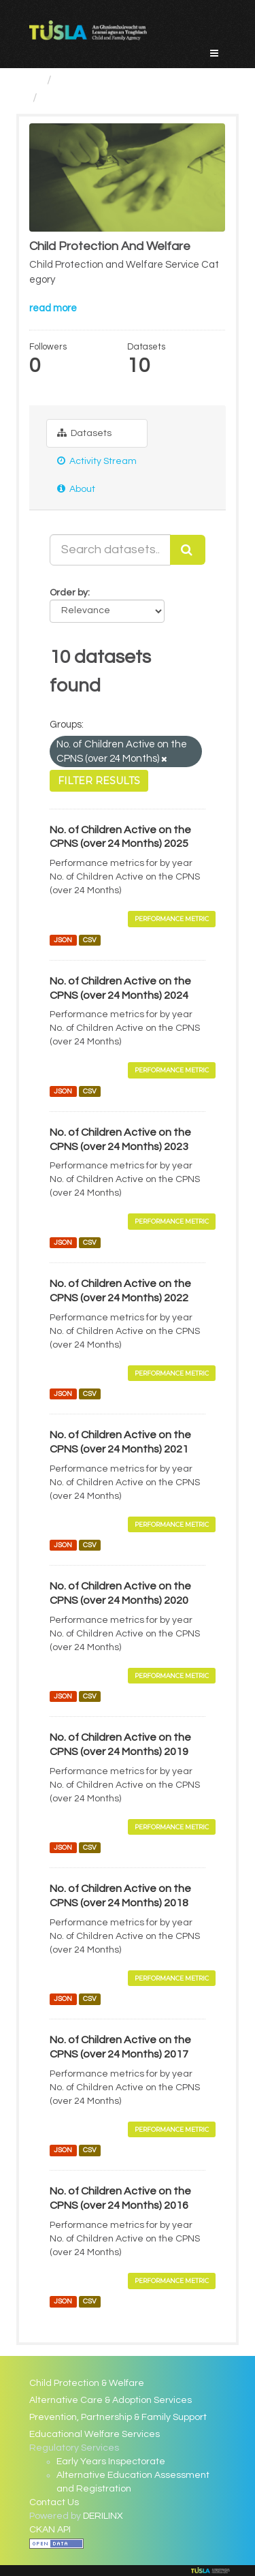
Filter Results (99, 781)
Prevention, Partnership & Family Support (118, 2417)
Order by (69, 593)
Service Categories (111, 80)
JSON (63, 940)
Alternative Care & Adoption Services (110, 2400)
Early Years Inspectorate (110, 2461)
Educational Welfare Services (94, 2434)
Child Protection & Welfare (86, 2383)
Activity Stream (97, 461)
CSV (90, 940)
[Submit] (187, 550)
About (76, 489)
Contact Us (54, 2502)
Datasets (84, 433)
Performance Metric (172, 918)
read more (53, 308)
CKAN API (50, 2529)
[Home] (35, 80)
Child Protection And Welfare (124, 97)
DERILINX (103, 2516)
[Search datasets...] (110, 549)
